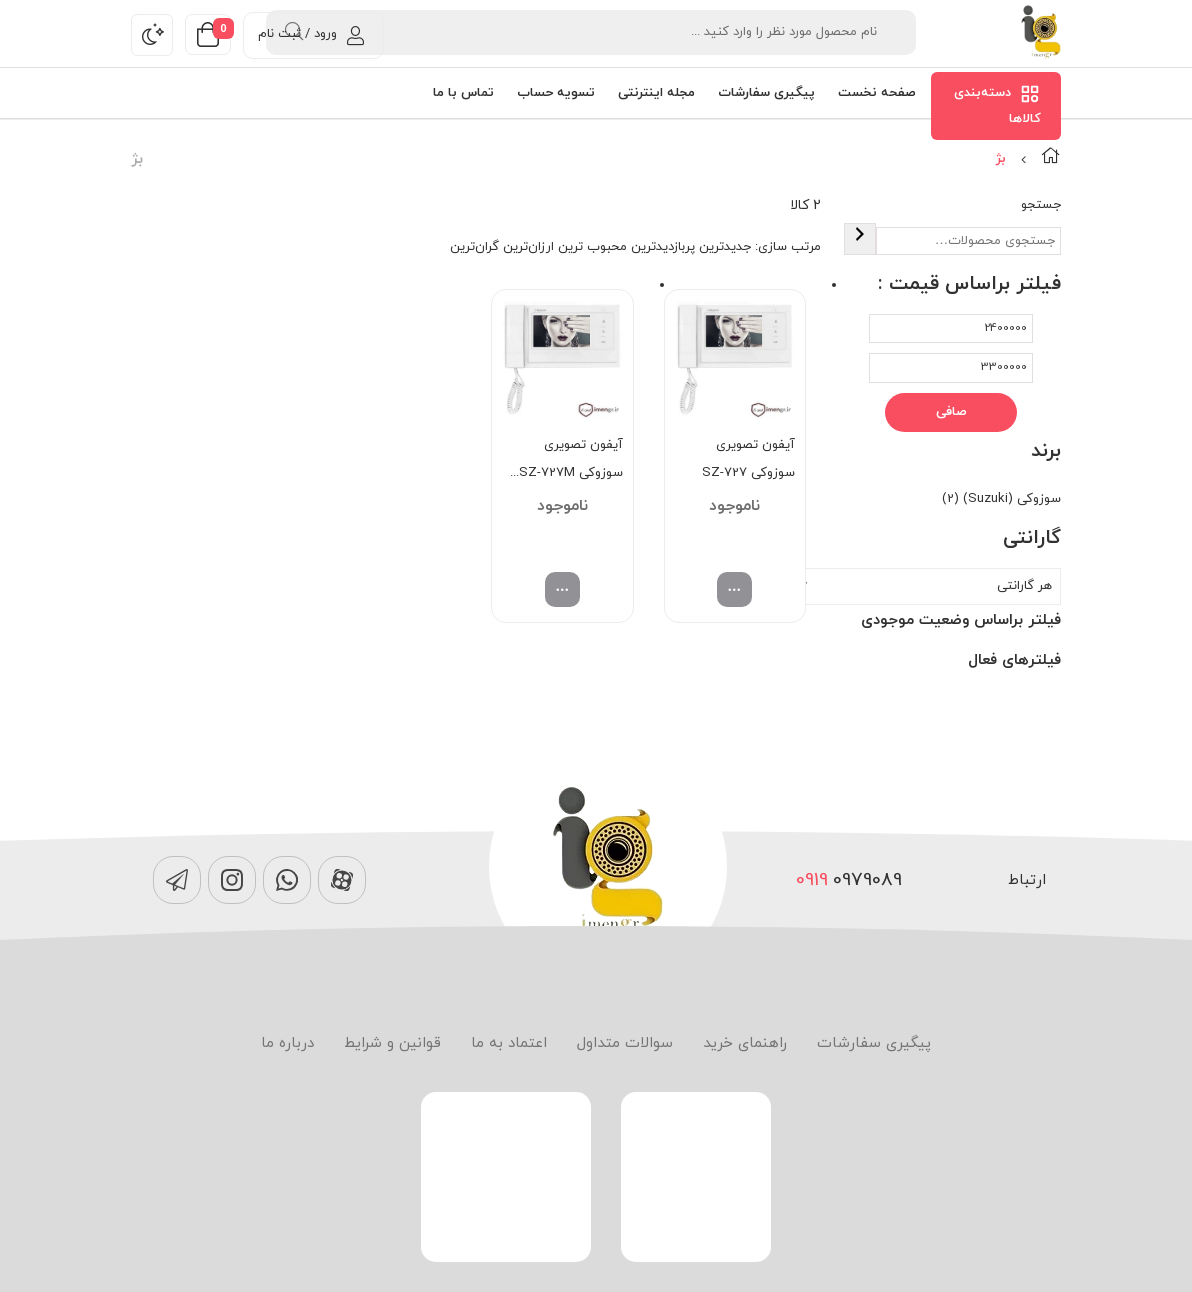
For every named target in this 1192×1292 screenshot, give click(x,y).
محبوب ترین (592, 247)
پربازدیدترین (663, 247)
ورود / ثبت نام (311, 34)
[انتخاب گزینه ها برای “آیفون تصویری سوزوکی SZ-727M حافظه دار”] (562, 589)
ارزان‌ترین (528, 247)
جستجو (1041, 205)
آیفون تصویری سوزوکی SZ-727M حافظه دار (571, 461)
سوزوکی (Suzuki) (1012, 499)
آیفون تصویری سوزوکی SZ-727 (748, 459)
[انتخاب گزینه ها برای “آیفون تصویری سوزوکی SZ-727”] (734, 589)
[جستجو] (860, 239)
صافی (951, 412)
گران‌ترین (474, 247)
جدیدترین (725, 247)
